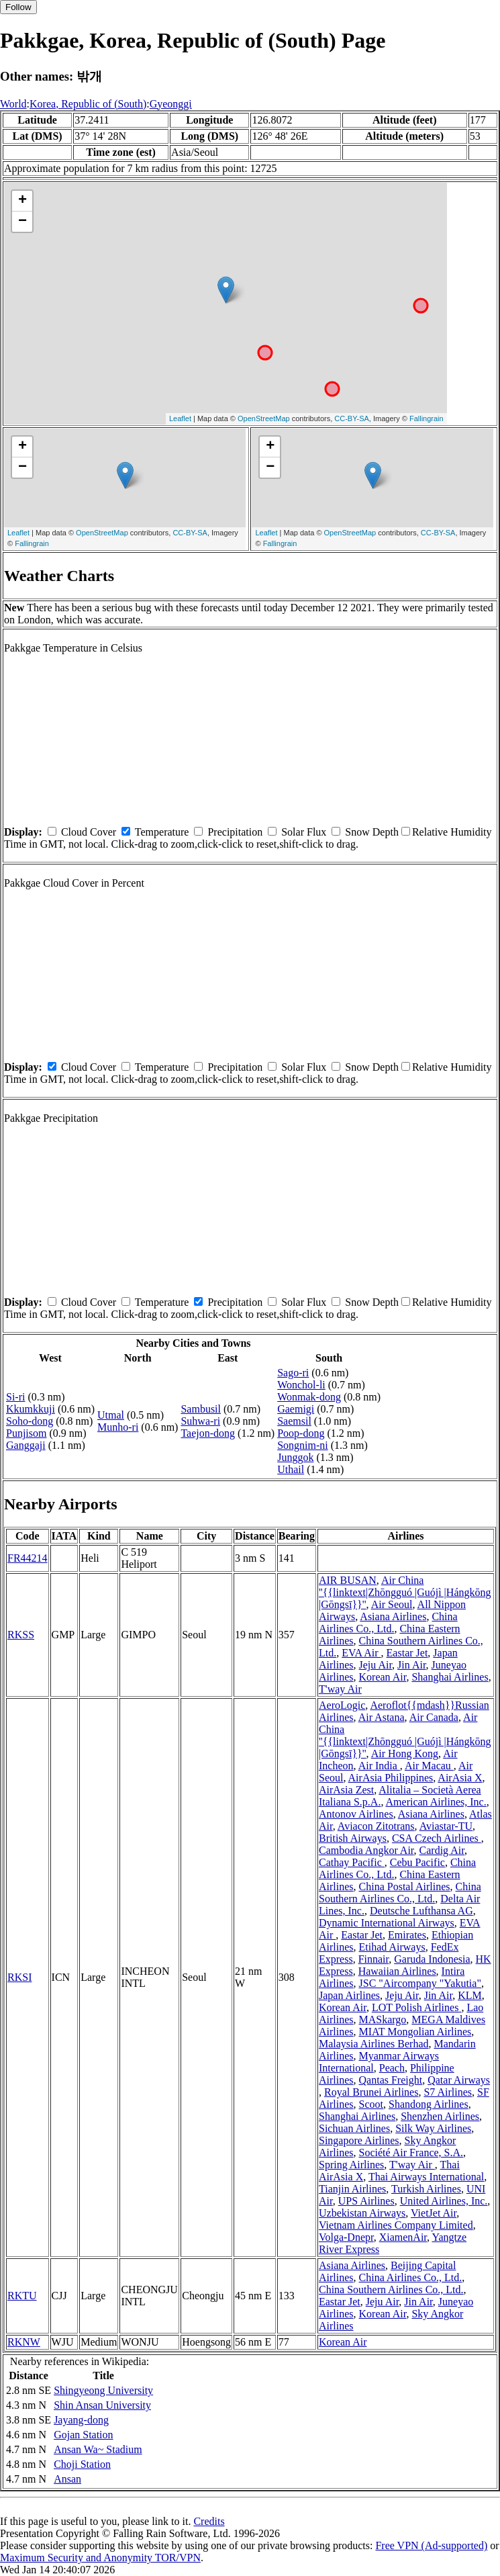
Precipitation (234, 832)
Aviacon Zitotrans (376, 1826)
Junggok (295, 1457)
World (13, 103)
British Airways (353, 1838)
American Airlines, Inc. (436, 1802)
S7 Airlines (447, 2092)
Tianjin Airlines (352, 2188)
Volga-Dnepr (346, 2237)
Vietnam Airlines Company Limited (396, 2225)
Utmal (110, 1415)
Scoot (371, 2104)
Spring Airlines (351, 2164)
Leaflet (180, 418)
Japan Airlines (349, 1995)
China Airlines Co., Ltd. (388, 1622)
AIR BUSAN (348, 1580)
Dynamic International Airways (386, 1922)
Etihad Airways (392, 1947)
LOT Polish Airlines (417, 2007)
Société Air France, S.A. (411, 2152)
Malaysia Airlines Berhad (374, 2043)
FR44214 (27, 1558)
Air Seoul (392, 1604)
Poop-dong (300, 1433)
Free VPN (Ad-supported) (431, 2545)
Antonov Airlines (356, 1814)
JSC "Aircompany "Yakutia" (420, 1983)
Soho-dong (29, 1421)
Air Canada (433, 1717)
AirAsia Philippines (391, 1777)
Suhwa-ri (200, 1421)
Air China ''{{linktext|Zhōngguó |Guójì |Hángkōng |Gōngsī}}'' (405, 1592)
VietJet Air (433, 2213)
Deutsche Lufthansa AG (421, 1910)
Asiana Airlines (393, 1616)
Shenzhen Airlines (440, 2116)
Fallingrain (426, 418)
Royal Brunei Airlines (371, 2092)
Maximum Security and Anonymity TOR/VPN (100, 2557)
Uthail (290, 1469)
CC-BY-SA (351, 418)
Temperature (162, 832)
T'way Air (340, 1689)
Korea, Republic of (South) (88, 103)
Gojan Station (83, 2434)
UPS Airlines (366, 2201)
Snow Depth (372, 832)
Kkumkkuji (30, 1409)
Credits (208, 2521)
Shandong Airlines (428, 2104)
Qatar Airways (459, 2080)
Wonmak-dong (309, 1397)
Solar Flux (303, 832)
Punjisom (26, 1433)
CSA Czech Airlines (436, 1838)
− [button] (22, 222)
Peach (392, 2068)
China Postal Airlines (404, 1886)
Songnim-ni (302, 1445)
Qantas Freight (391, 2080)
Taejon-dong (208, 1433)
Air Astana (381, 1717)
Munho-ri (117, 1427)
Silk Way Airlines (433, 2128)
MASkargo (383, 2019)
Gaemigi (295, 1409)
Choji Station (82, 2464)
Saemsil (294, 1421)
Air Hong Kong (404, 1753)
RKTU (22, 2295)
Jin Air (411, 1665)
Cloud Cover (88, 832)
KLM (470, 1995)
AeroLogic (342, 1705)
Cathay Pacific (352, 1862)
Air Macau (429, 1765)
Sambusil (201, 1409)
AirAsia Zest (346, 1789)
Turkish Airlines (426, 2188)
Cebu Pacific (417, 1862)
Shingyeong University (103, 2390)
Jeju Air (376, 1665)
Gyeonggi (171, 103)
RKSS (20, 1634)
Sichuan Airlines (354, 2128)
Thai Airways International (426, 2176)
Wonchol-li (301, 1384)
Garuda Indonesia (432, 1959)
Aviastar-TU (445, 1826)
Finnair (373, 1959)
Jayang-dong (81, 2420)
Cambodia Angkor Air (366, 1850)
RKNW (23, 2342)
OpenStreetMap (264, 418)
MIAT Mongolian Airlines (415, 2031)
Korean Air (383, 1677)
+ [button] (22, 201)
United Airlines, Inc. (444, 2201)
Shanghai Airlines (449, 1677)
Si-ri (15, 1397)
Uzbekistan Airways (362, 2213)
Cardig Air (441, 1850)
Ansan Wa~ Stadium (98, 2449)
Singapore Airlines (359, 2140)
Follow (18, 7)
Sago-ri (293, 1372)
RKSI (19, 1977)
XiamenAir (403, 2237)
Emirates (407, 1935)
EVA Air (361, 1652)
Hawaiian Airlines (397, 1971)
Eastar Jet (407, 1652)
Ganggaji (26, 1445)
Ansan (67, 2479)
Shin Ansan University (102, 2405)
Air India (379, 1765)
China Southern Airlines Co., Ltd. (400, 1892)
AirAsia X (460, 1777)
